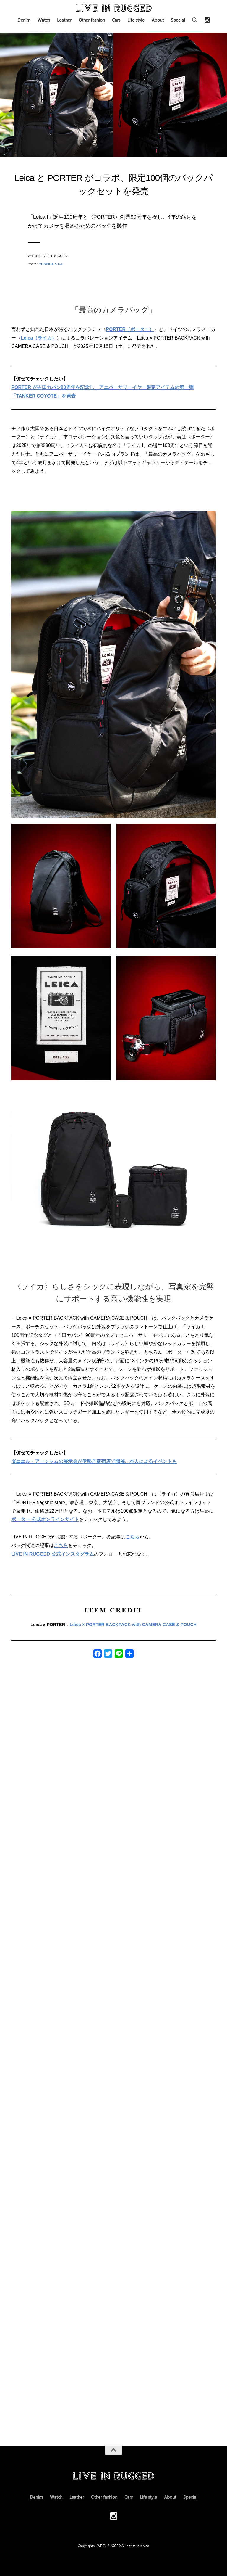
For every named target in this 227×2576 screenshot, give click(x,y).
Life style (136, 20)
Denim (23, 20)
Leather (64, 20)
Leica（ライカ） (38, 337)
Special (178, 20)
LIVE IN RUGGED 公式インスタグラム (52, 1553)
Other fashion (92, 20)
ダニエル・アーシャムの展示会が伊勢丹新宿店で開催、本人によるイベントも (94, 1461)
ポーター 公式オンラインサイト (45, 1519)
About (158, 20)
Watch (44, 20)
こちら (132, 1536)
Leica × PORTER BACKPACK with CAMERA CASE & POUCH (133, 1624)
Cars (116, 20)
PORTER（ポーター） (130, 329)
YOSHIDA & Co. (51, 264)
